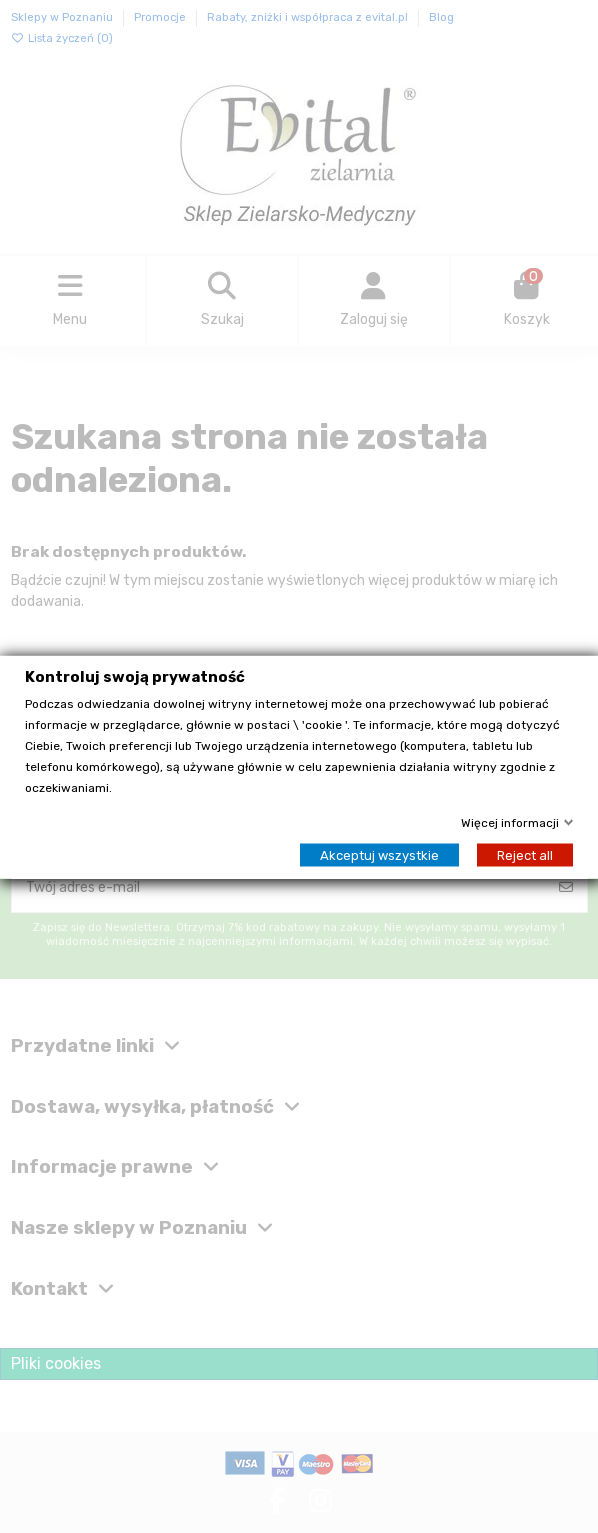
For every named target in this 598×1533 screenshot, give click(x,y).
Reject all (525, 854)
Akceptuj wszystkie (379, 854)
